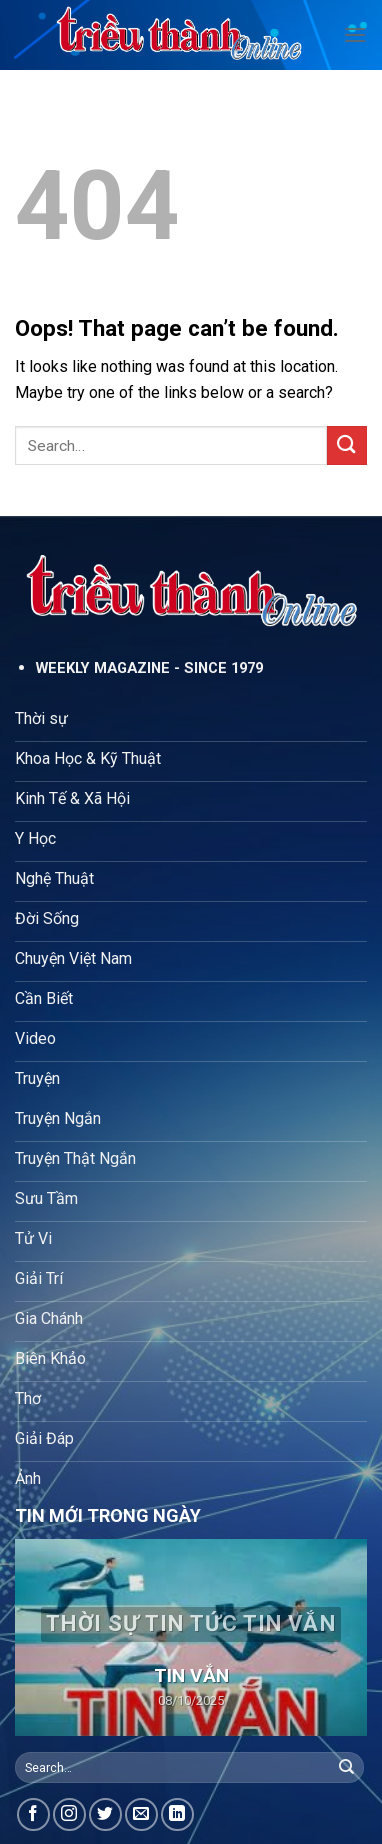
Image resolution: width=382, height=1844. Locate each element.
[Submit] (347, 445)
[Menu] (355, 34)
